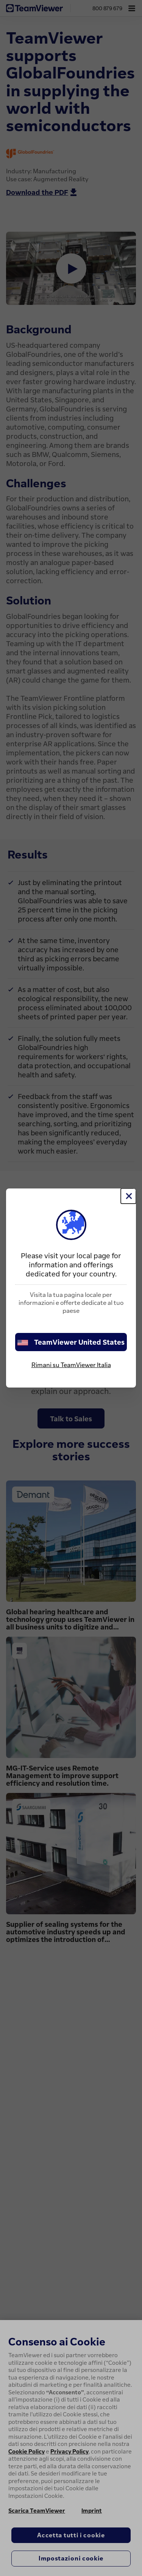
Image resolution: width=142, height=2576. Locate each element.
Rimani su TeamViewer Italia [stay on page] (71, 1365)
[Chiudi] (128, 1196)
